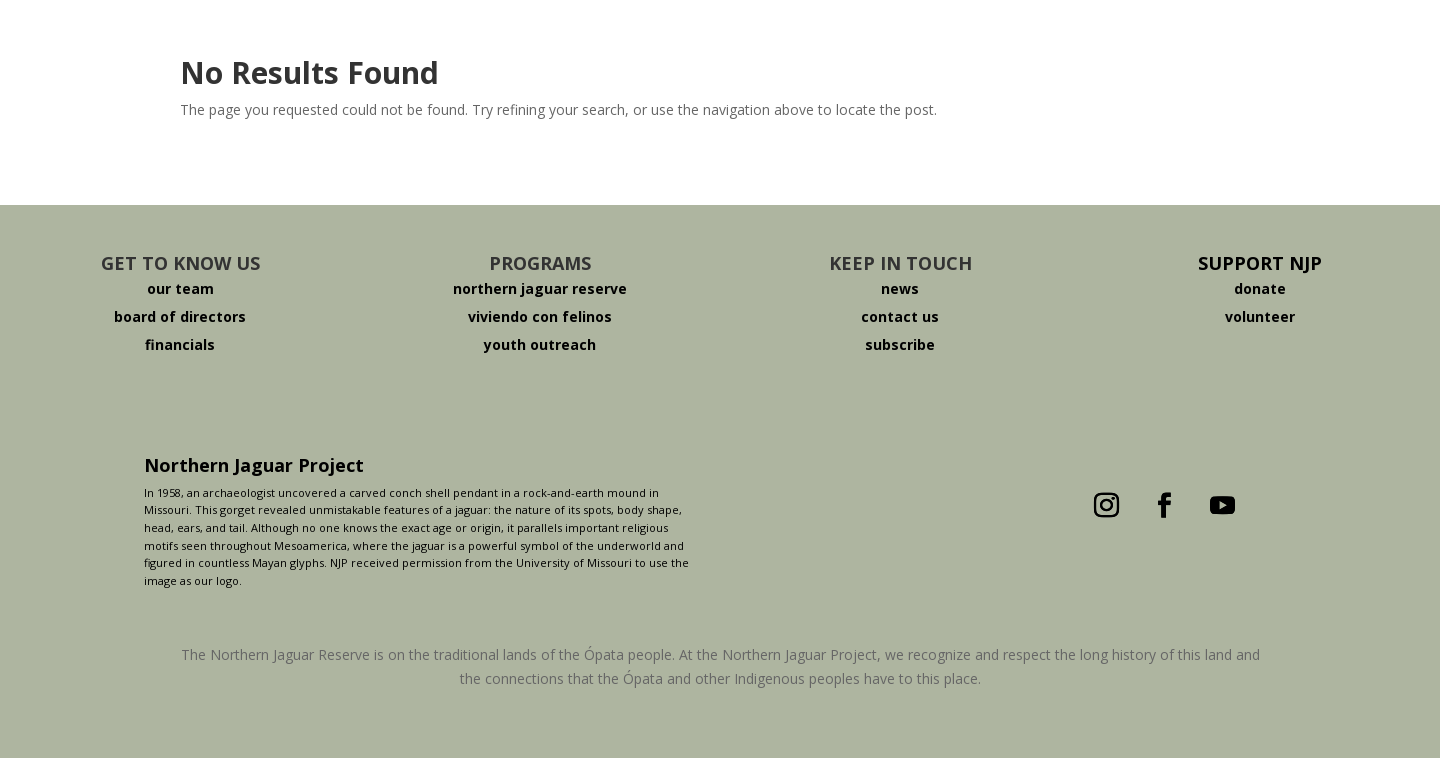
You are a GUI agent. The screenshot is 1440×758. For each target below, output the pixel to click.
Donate (1053, 43)
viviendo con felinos (540, 316)
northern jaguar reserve (540, 288)
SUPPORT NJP (1260, 263)
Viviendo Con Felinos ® (859, 43)
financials (180, 344)
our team (180, 288)
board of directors (180, 316)
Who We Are (272, 43)
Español (1183, 43)
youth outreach (540, 344)
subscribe (900, 344)
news (900, 288)
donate (1260, 288)
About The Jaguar (459, 43)
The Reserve (647, 43)
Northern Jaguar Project (254, 465)
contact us (900, 316)
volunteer (1260, 316)
